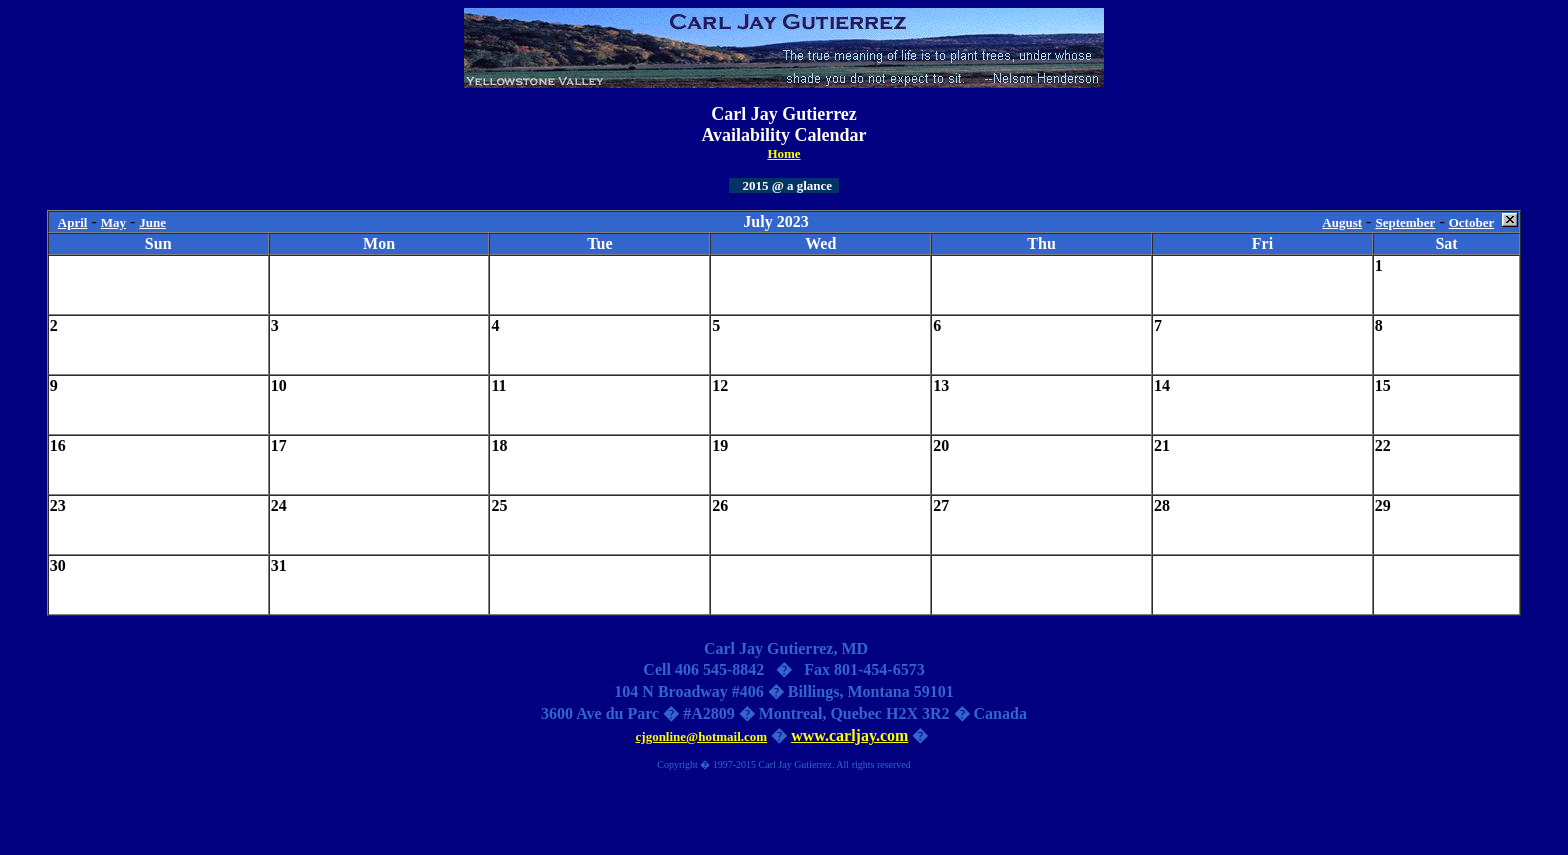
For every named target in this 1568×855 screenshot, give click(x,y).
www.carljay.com (849, 735)
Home (783, 153)
